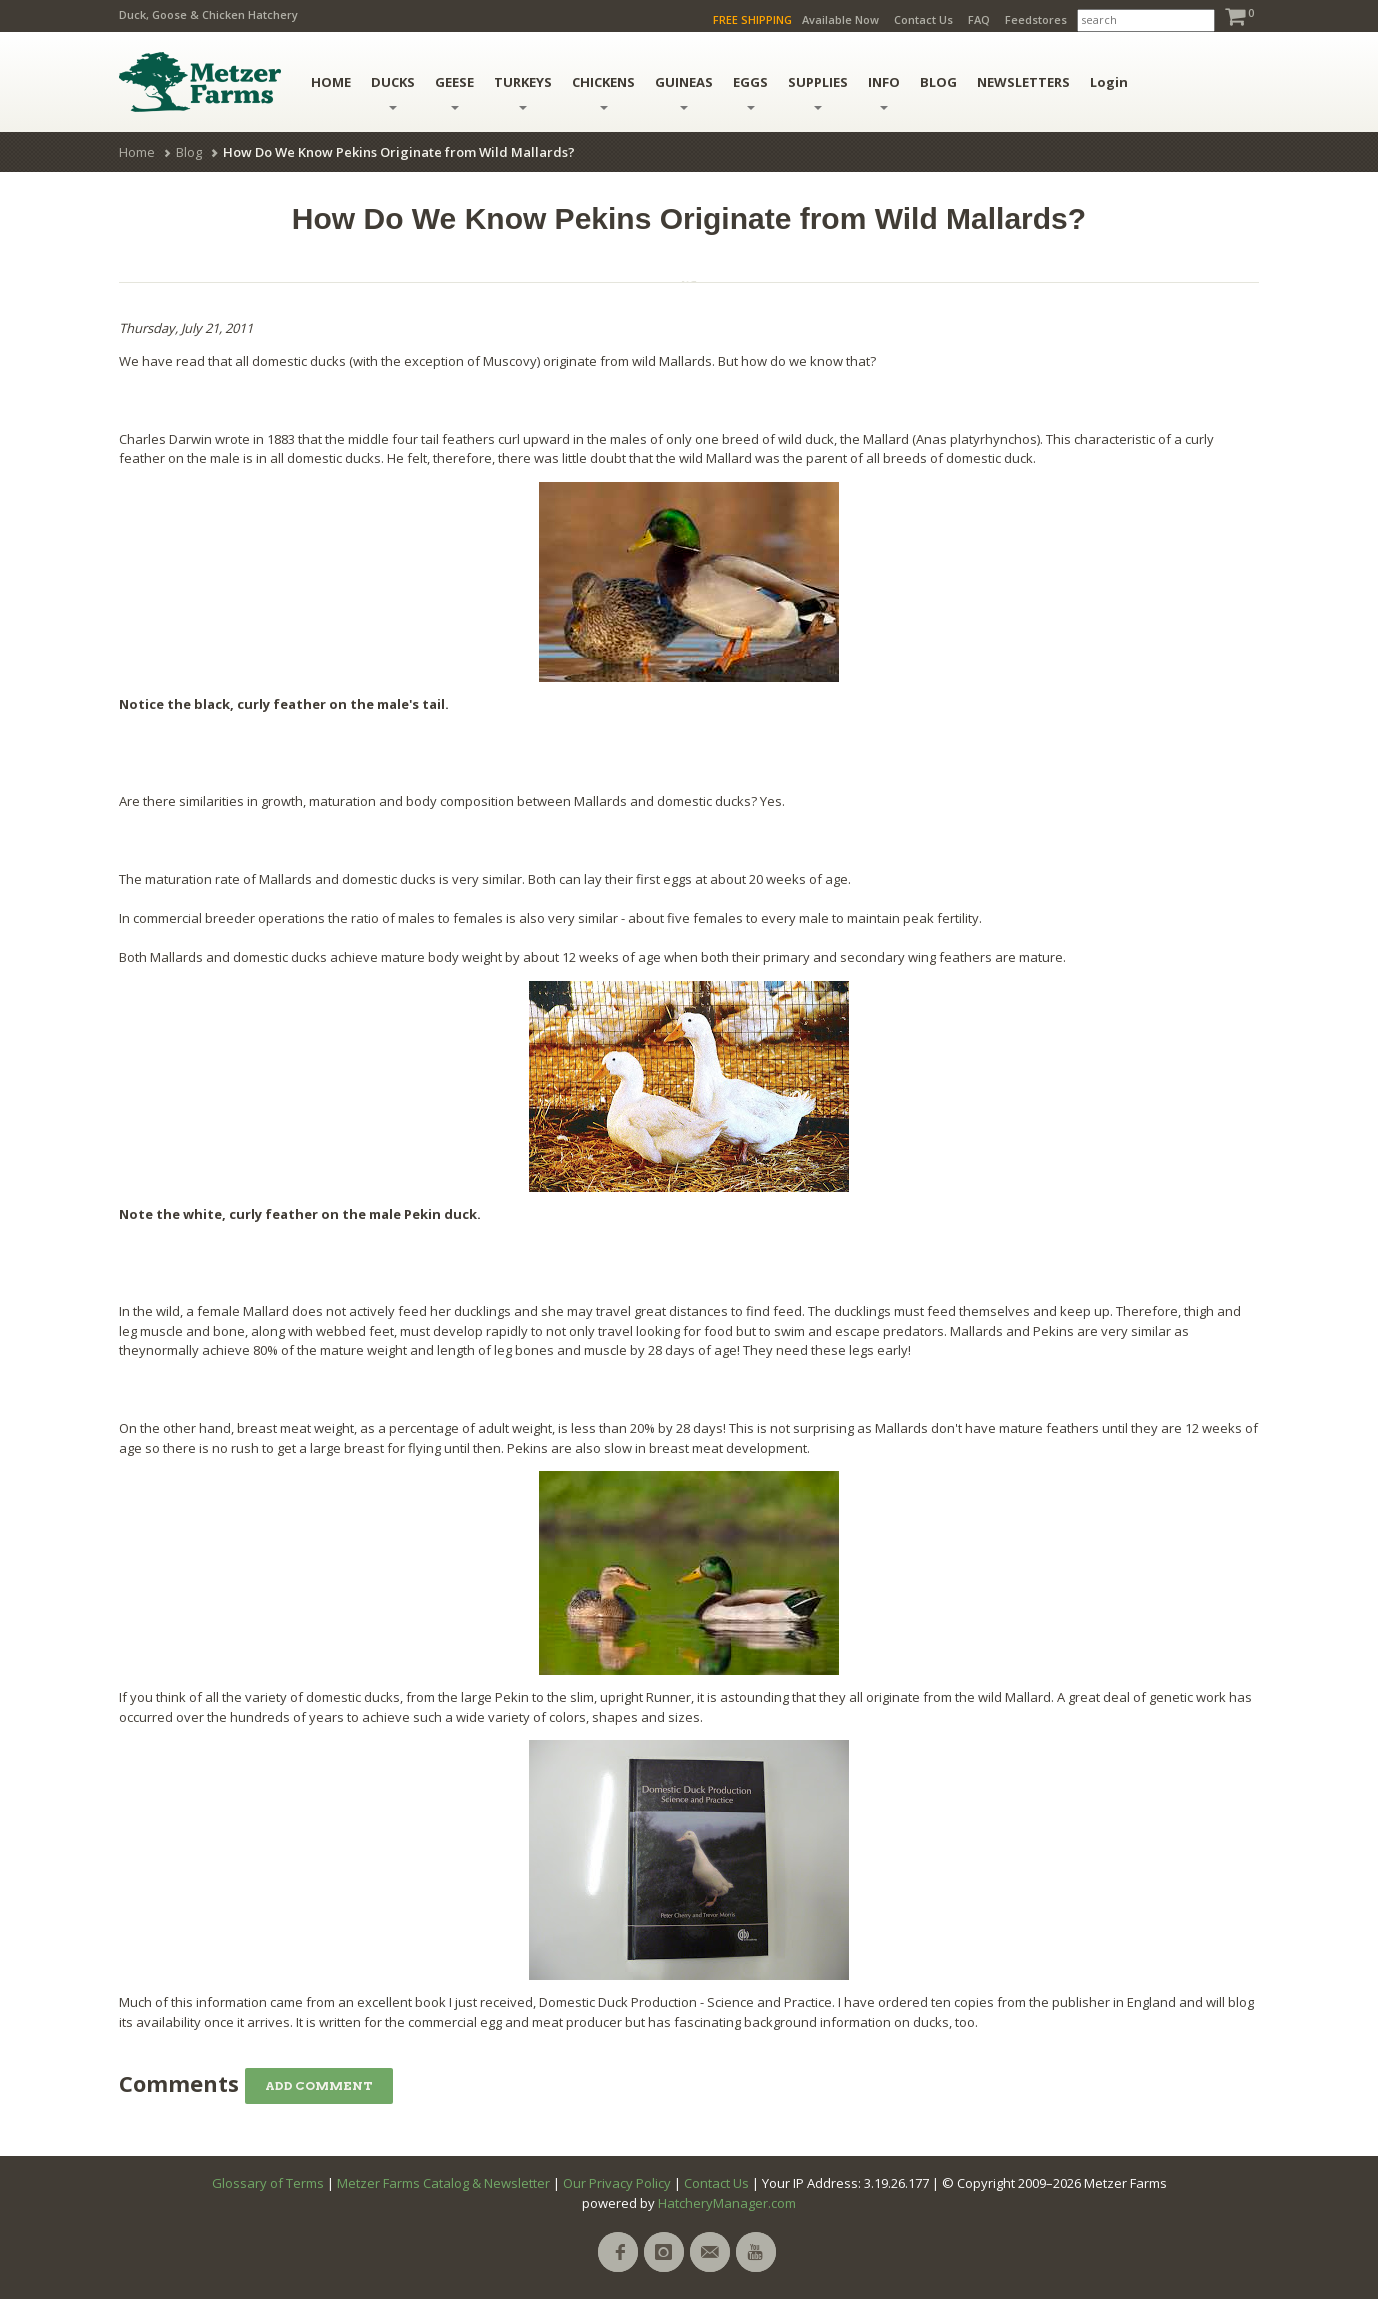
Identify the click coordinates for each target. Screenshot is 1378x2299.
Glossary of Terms (268, 2183)
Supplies (818, 91)
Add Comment (319, 2085)
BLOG (938, 82)
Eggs (750, 91)
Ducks (393, 91)
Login (1109, 82)
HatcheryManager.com (727, 2203)
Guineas (684, 91)
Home (137, 152)
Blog (189, 152)
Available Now (840, 19)
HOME (331, 82)
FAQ (979, 19)
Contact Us (923, 19)
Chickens (603, 91)
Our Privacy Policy (617, 2183)
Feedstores (1036, 19)
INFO (884, 91)
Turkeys (523, 91)
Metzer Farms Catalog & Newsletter (443, 2183)
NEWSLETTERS (1023, 82)
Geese (454, 91)
